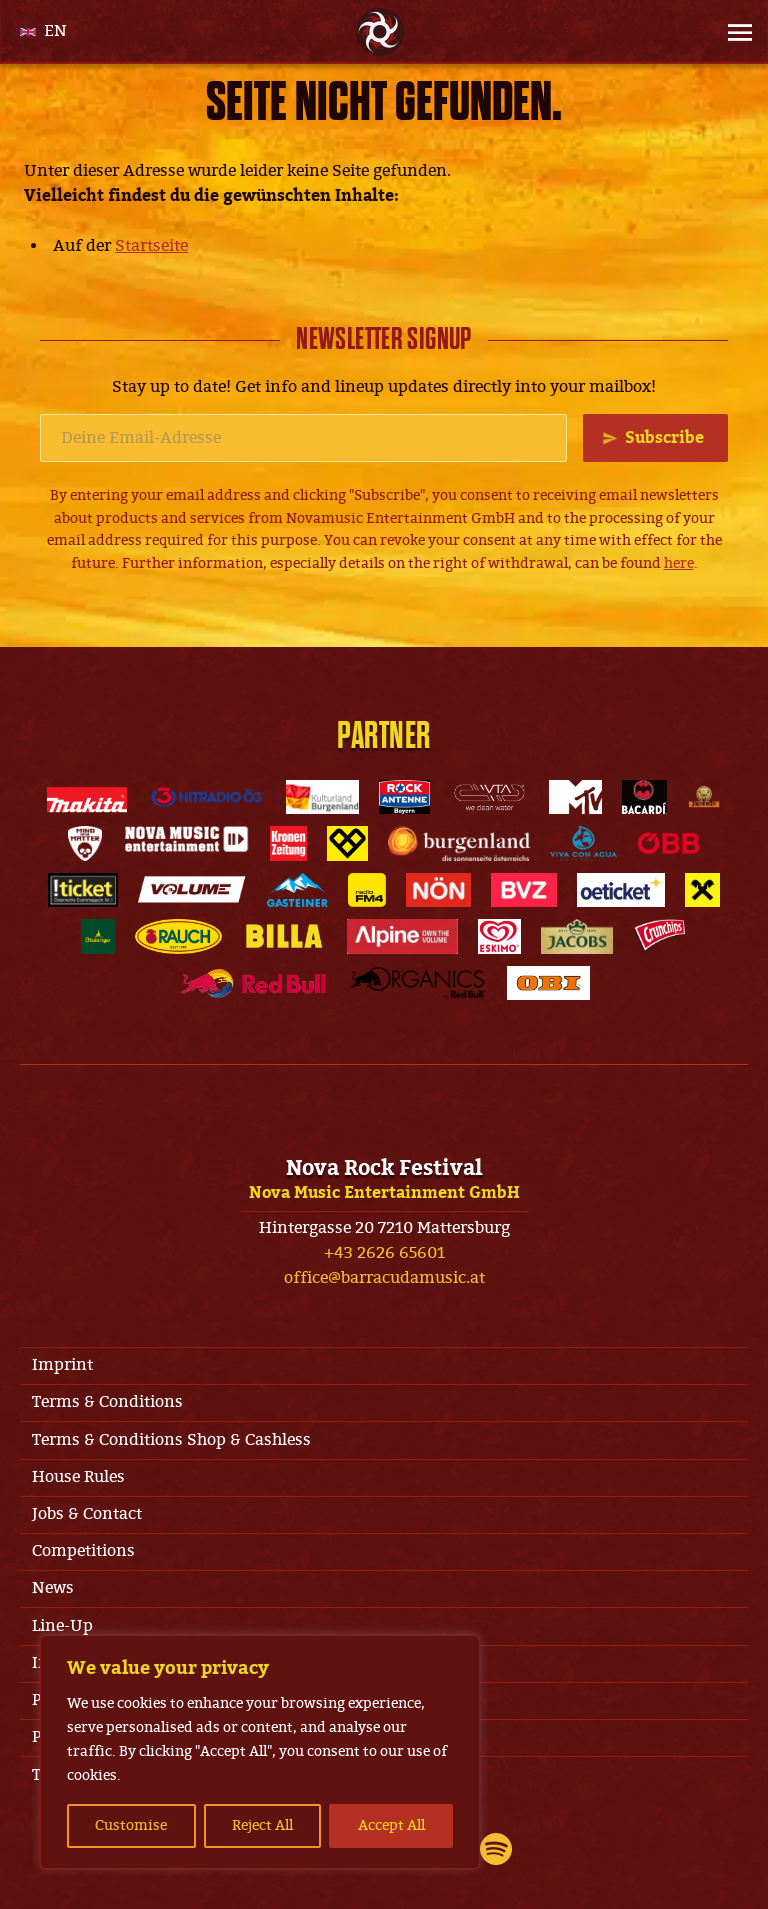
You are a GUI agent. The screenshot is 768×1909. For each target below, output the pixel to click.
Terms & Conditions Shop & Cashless (171, 1440)
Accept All (391, 1825)
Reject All (262, 1825)
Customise (131, 1825)
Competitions (83, 1551)
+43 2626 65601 (384, 1253)
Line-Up (62, 1626)
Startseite (151, 246)
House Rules (78, 1477)
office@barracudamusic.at (384, 1278)
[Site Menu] (734, 32)
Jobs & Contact (87, 1514)
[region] (260, 1752)
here (679, 563)
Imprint (62, 1365)
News (53, 1588)
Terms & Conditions (107, 1402)
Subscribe (664, 438)
